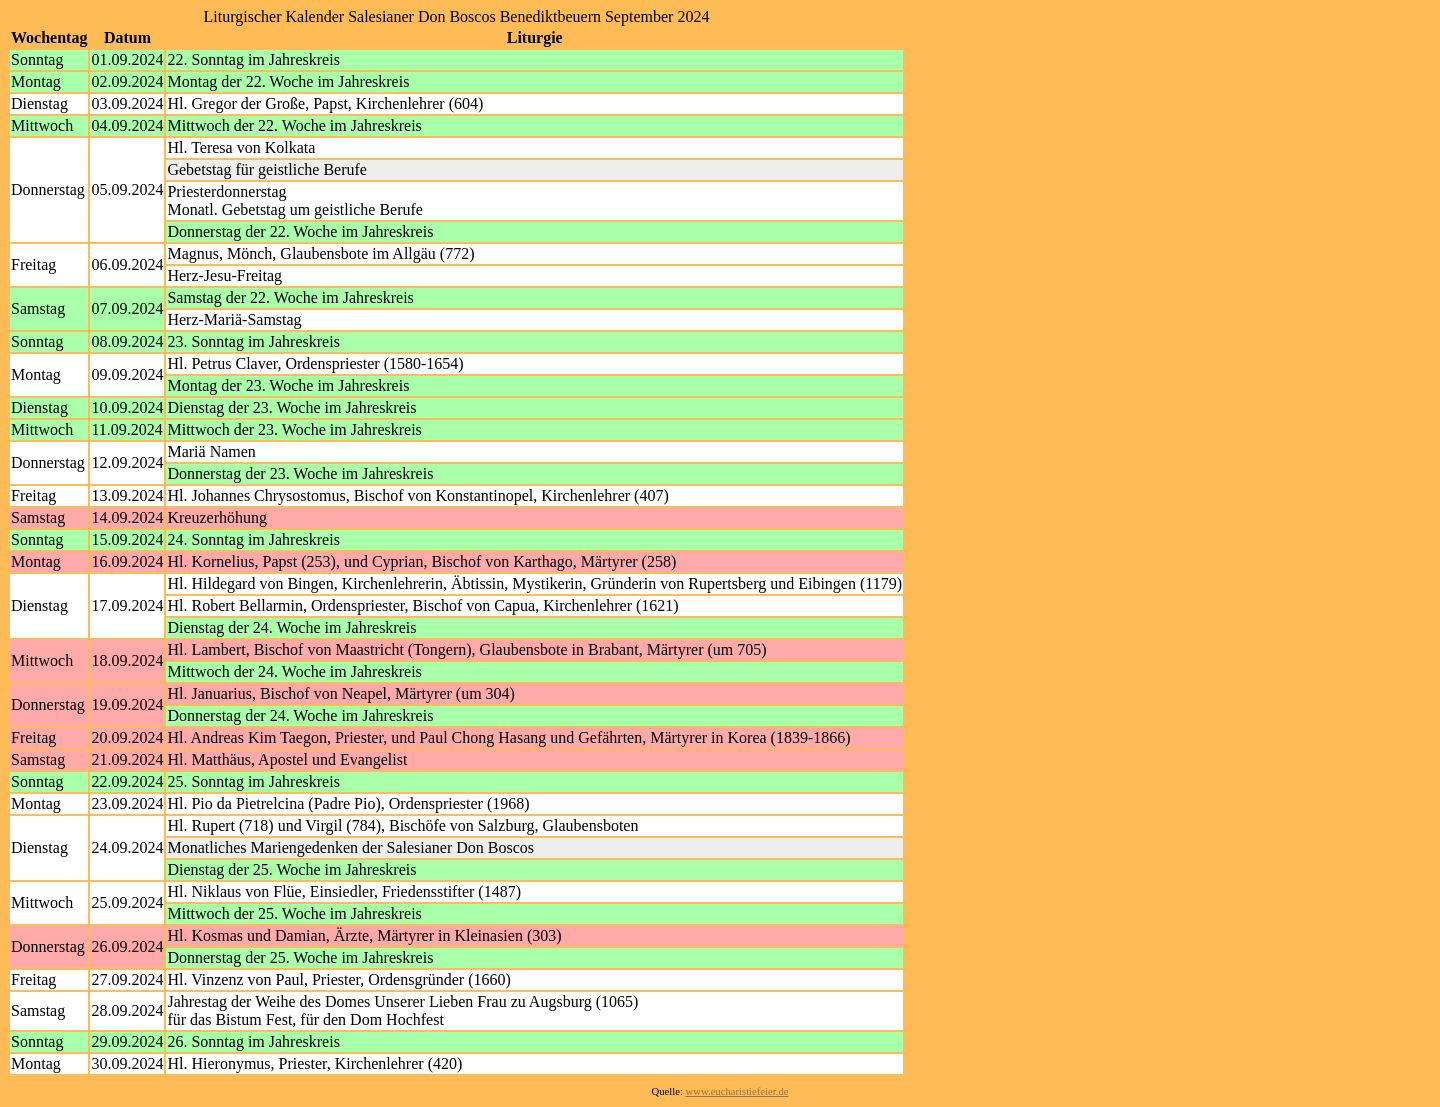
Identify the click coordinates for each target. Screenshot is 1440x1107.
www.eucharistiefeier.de (737, 1091)
